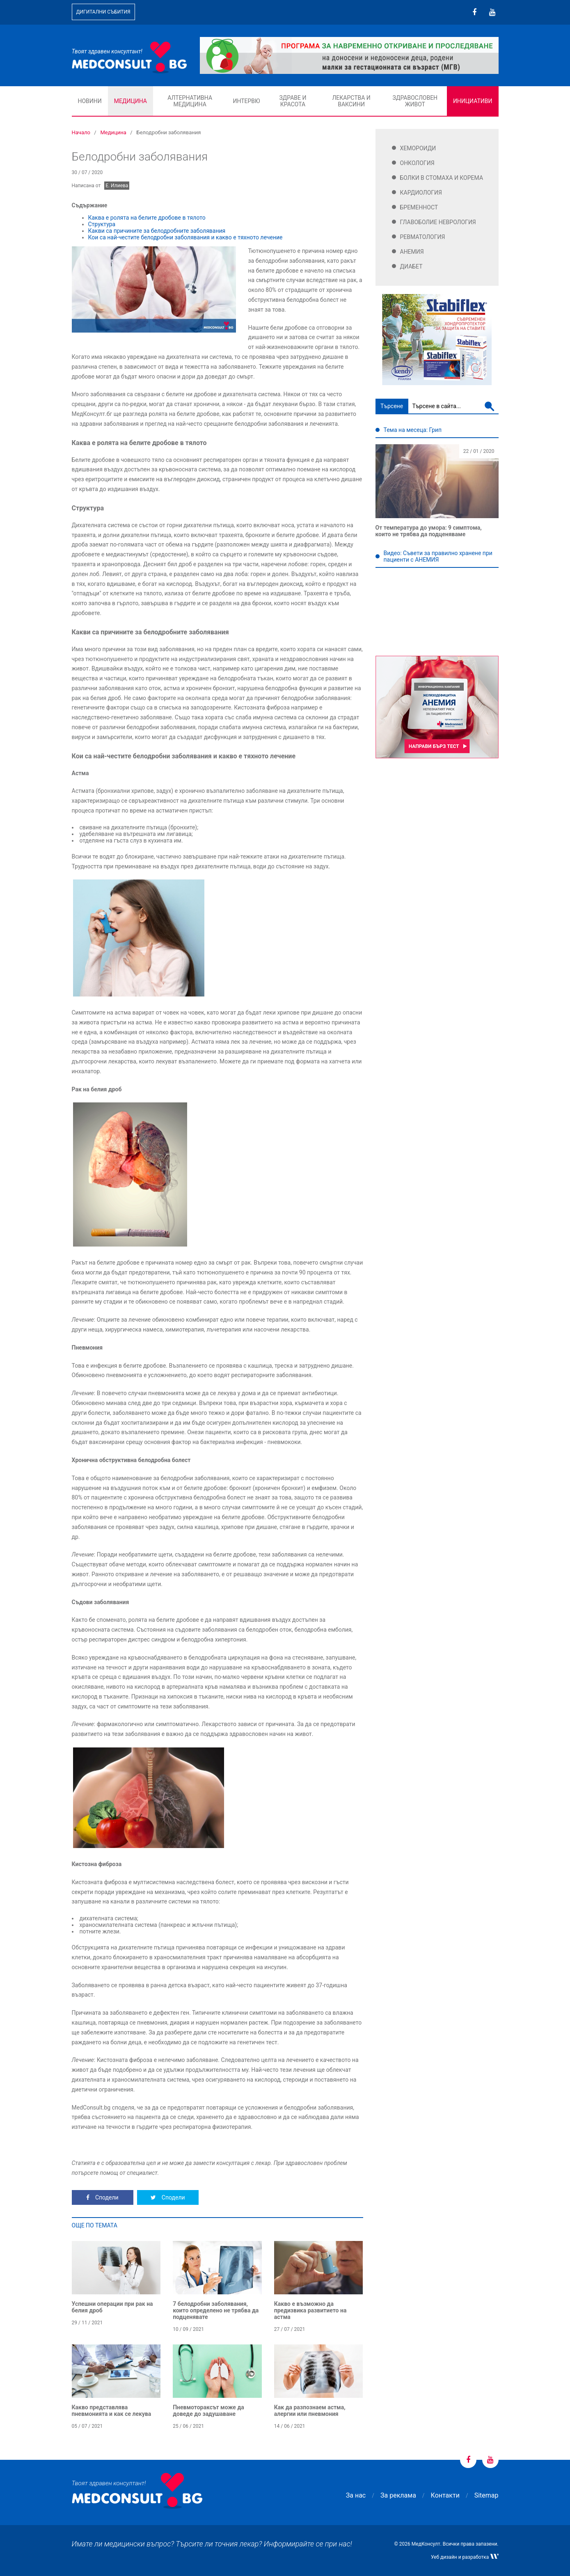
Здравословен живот (415, 101)
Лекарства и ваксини (351, 101)
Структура (102, 224)
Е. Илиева (116, 185)
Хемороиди (418, 148)
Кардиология (421, 192)
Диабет (411, 266)
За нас (356, 2495)
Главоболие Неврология (438, 222)
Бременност (419, 207)
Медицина (130, 101)
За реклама (398, 2495)
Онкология (417, 163)
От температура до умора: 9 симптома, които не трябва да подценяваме (428, 530)
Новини (90, 101)
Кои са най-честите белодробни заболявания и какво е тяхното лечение (185, 237)
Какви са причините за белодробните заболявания (157, 230)
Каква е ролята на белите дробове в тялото (147, 217)
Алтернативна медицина (189, 101)
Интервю (246, 101)
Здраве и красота (292, 101)
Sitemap (486, 2495)
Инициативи (472, 101)
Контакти (445, 2495)
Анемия (412, 251)
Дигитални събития (103, 12)
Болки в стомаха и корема (441, 177)
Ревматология (422, 237)
